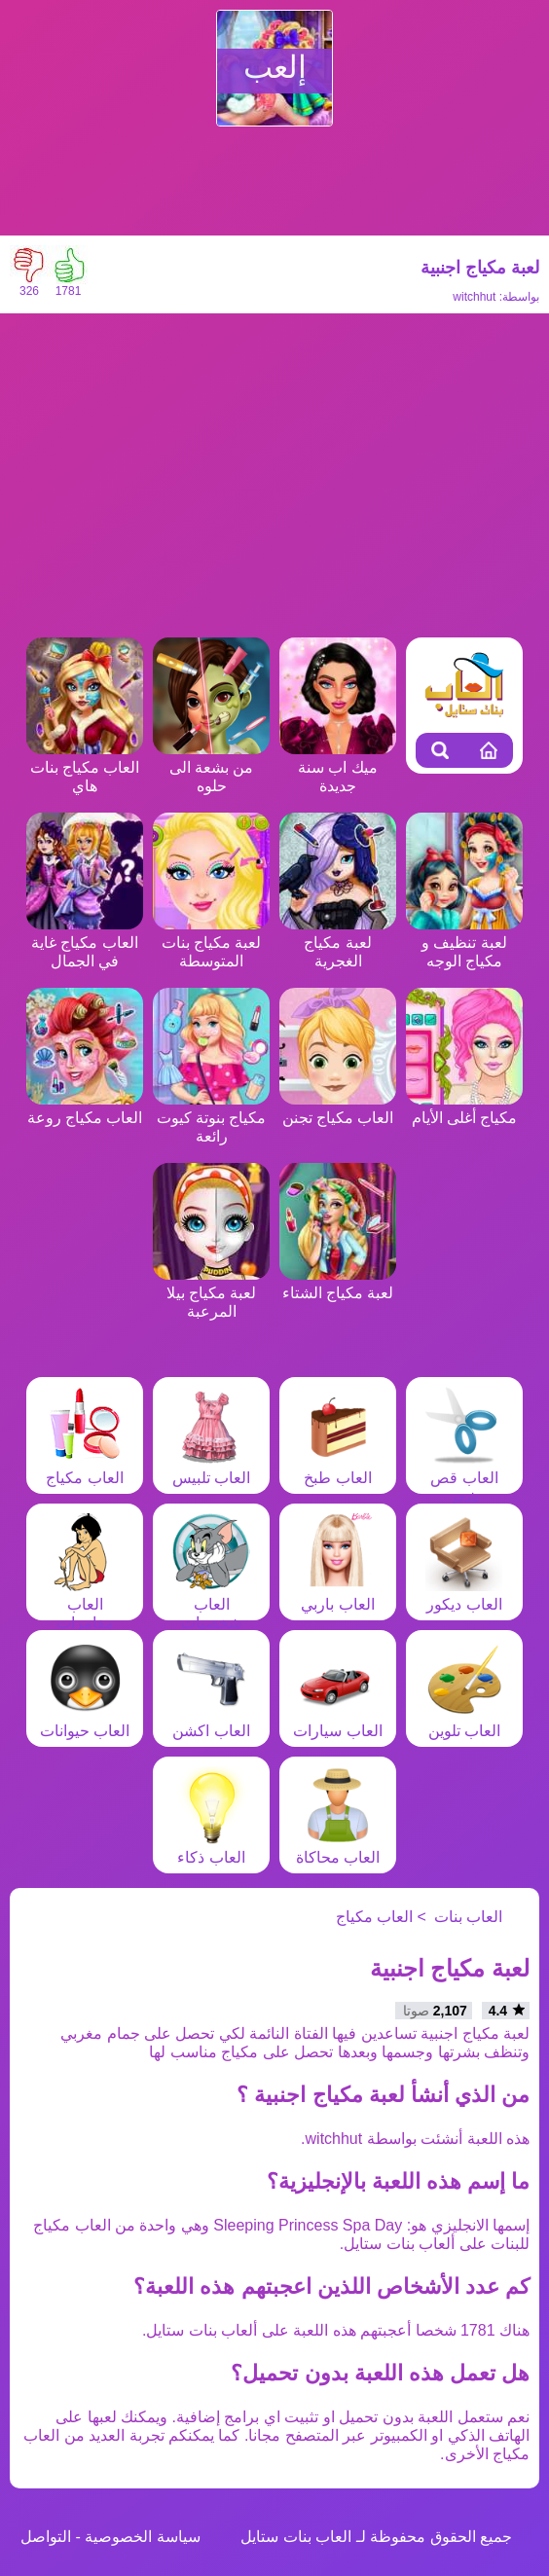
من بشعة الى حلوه (211, 767)
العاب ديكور (464, 1595)
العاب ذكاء (211, 1848)
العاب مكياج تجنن (337, 1108)
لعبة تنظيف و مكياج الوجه (464, 942)
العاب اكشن (211, 1721)
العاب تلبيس (211, 1468)
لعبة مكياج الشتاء (337, 1283)
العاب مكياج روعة (84, 1108)
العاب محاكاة (338, 1848)
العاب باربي (338, 1595)
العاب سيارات (337, 1721)
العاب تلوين (464, 1721)
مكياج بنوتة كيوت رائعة (211, 1117)
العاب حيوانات (84, 1721)
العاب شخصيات (211, 1604)
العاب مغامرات (85, 1604)
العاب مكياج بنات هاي (84, 767)
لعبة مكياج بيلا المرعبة (211, 1293)
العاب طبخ (338, 1468)
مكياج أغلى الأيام (464, 1108)
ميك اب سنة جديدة (337, 767)
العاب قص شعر (464, 1478)
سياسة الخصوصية (142, 2536)
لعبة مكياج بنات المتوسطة (211, 942)
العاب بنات (468, 1916)
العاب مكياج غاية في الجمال (84, 942)
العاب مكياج (85, 1468)
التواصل (45, 2536)
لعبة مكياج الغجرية (337, 942)
